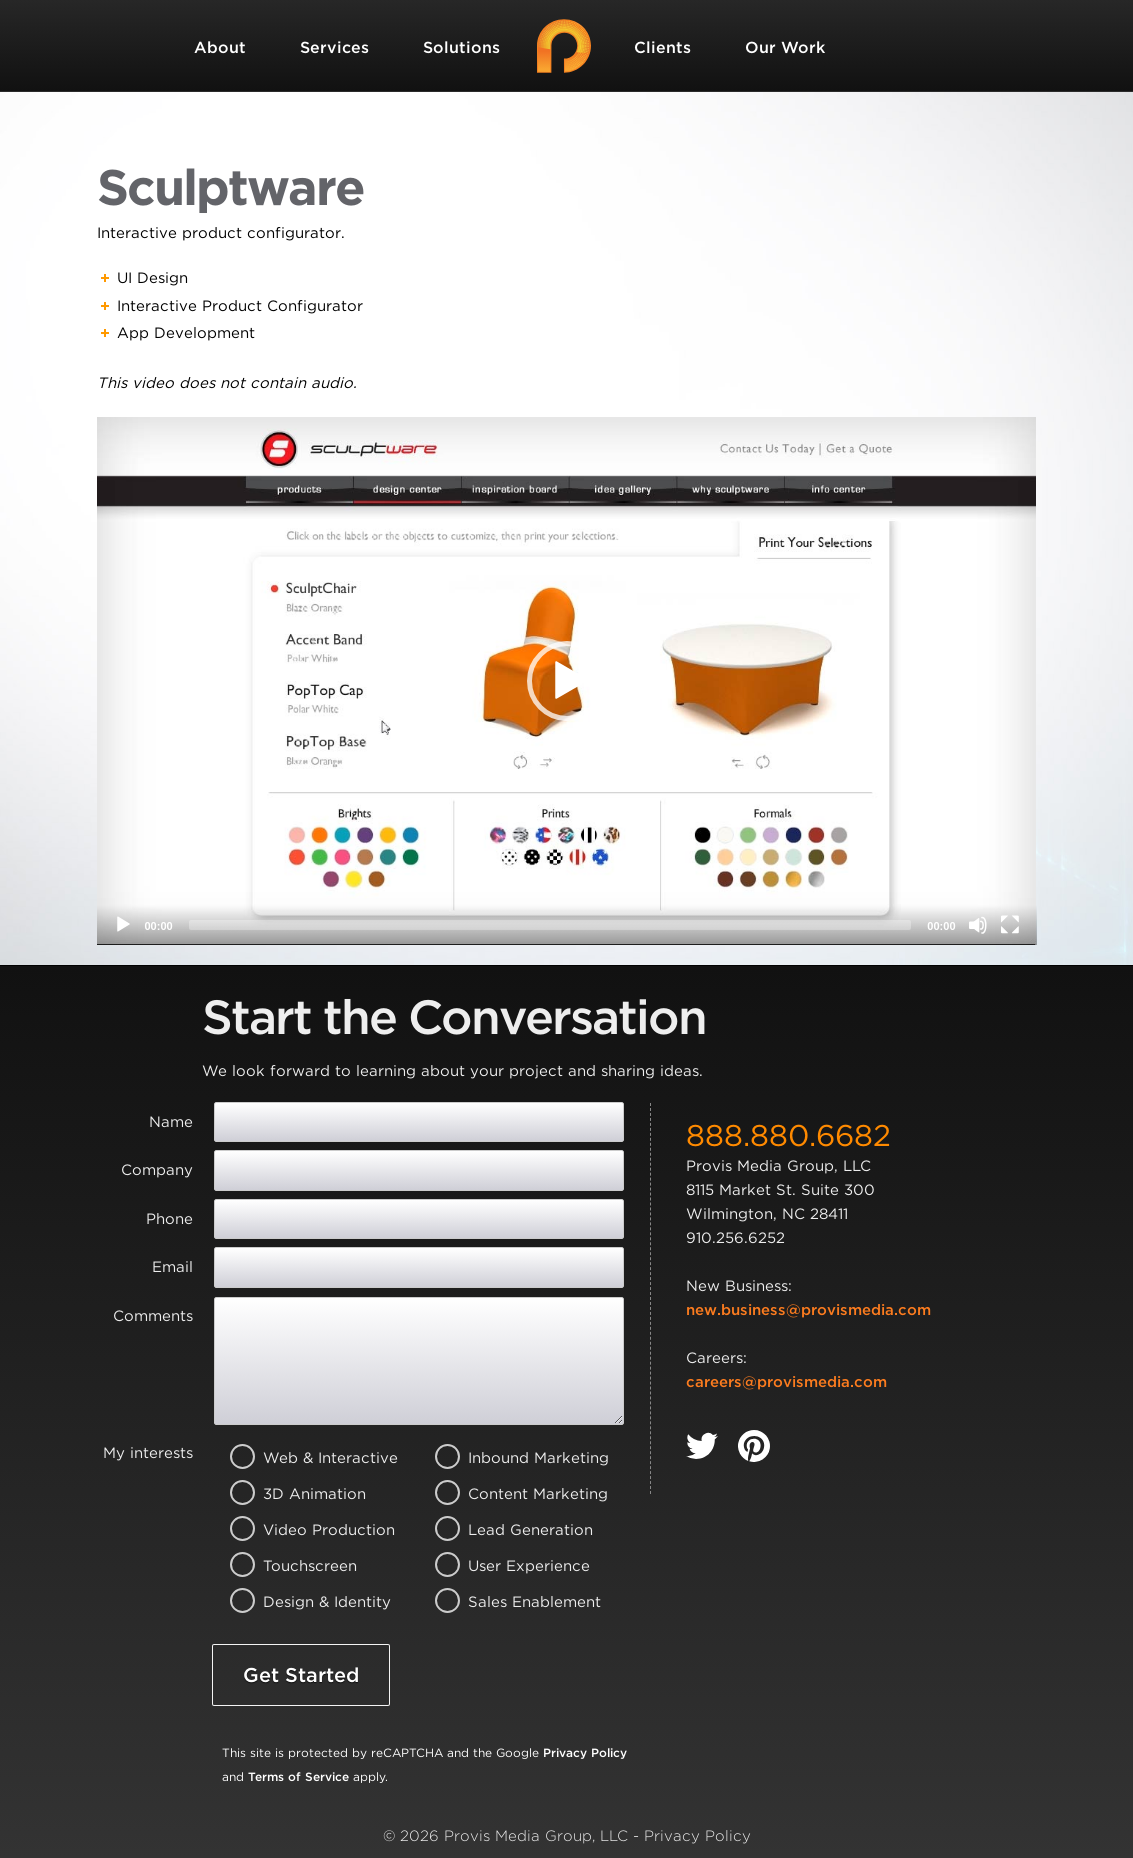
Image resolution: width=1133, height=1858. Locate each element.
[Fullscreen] (1010, 925)
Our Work (785, 47)
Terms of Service (298, 1776)
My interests (148, 1453)
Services (334, 47)
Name (171, 1122)
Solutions (461, 47)
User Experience (510, 1566)
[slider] (550, 925)
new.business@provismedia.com (808, 1310)
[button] (567, 681)
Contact (226, 139)
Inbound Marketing (510, 1458)
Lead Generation (510, 1530)
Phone (169, 1219)
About (220, 47)
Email (172, 1267)
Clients (662, 47)
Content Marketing (510, 1494)
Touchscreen (305, 1566)
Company (157, 1170)
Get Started (301, 1675)
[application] (567, 681)
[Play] (123, 925)
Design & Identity (305, 1602)
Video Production (305, 1530)
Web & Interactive (305, 1458)
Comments (153, 1316)
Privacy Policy (585, 1752)
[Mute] (978, 925)
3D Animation (305, 1494)
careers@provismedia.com (786, 1382)
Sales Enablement (510, 1602)
